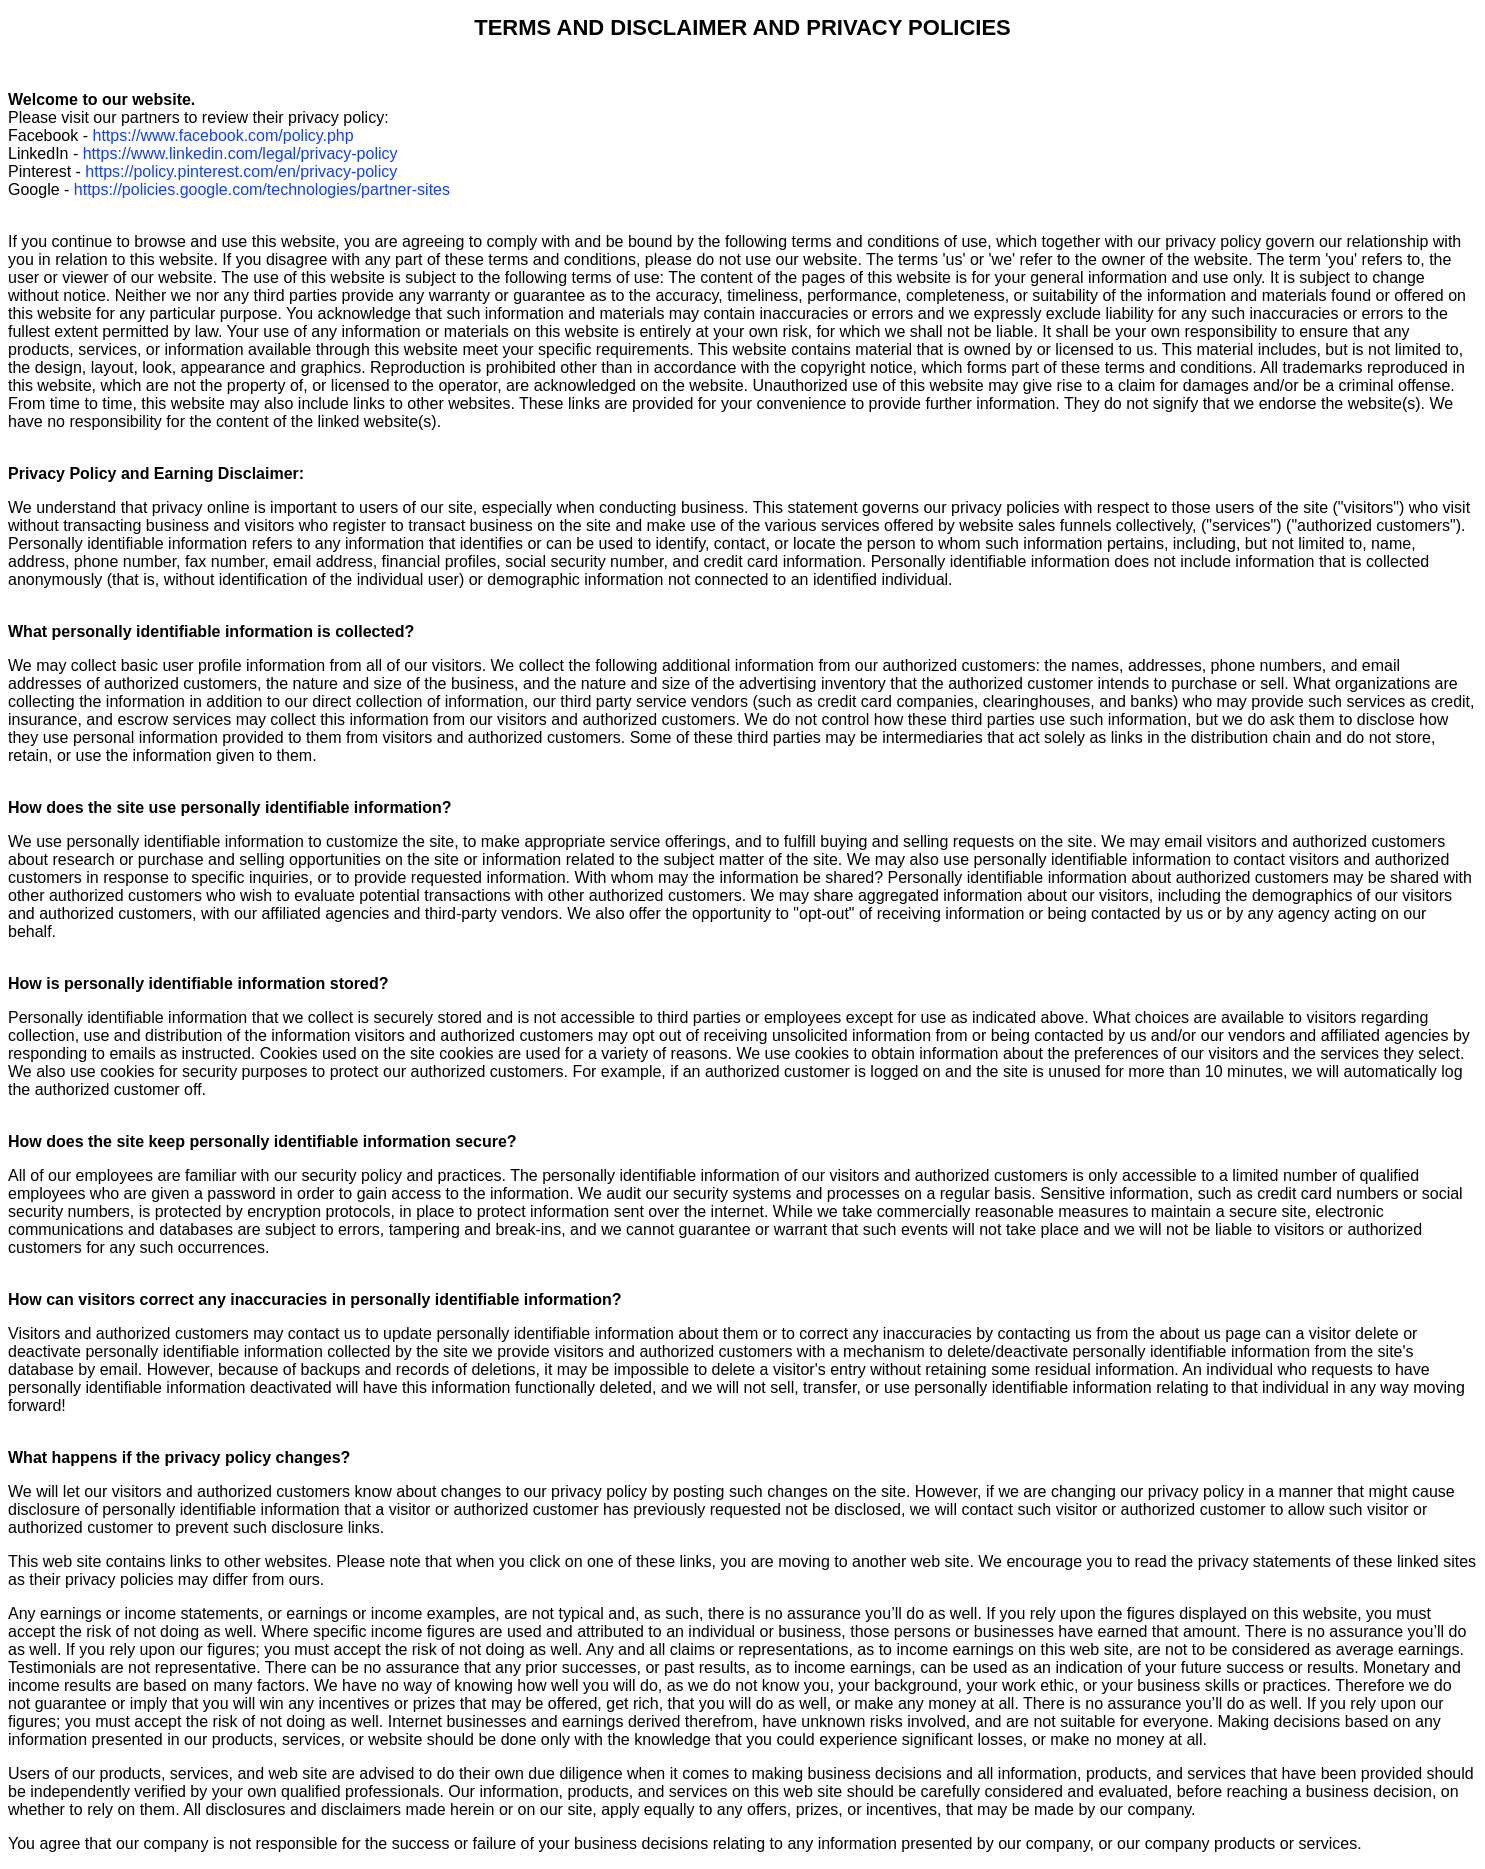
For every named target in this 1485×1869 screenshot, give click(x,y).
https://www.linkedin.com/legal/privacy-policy (240, 153)
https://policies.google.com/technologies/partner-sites (262, 189)
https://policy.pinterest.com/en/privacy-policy (241, 171)
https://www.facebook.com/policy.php (222, 135)
